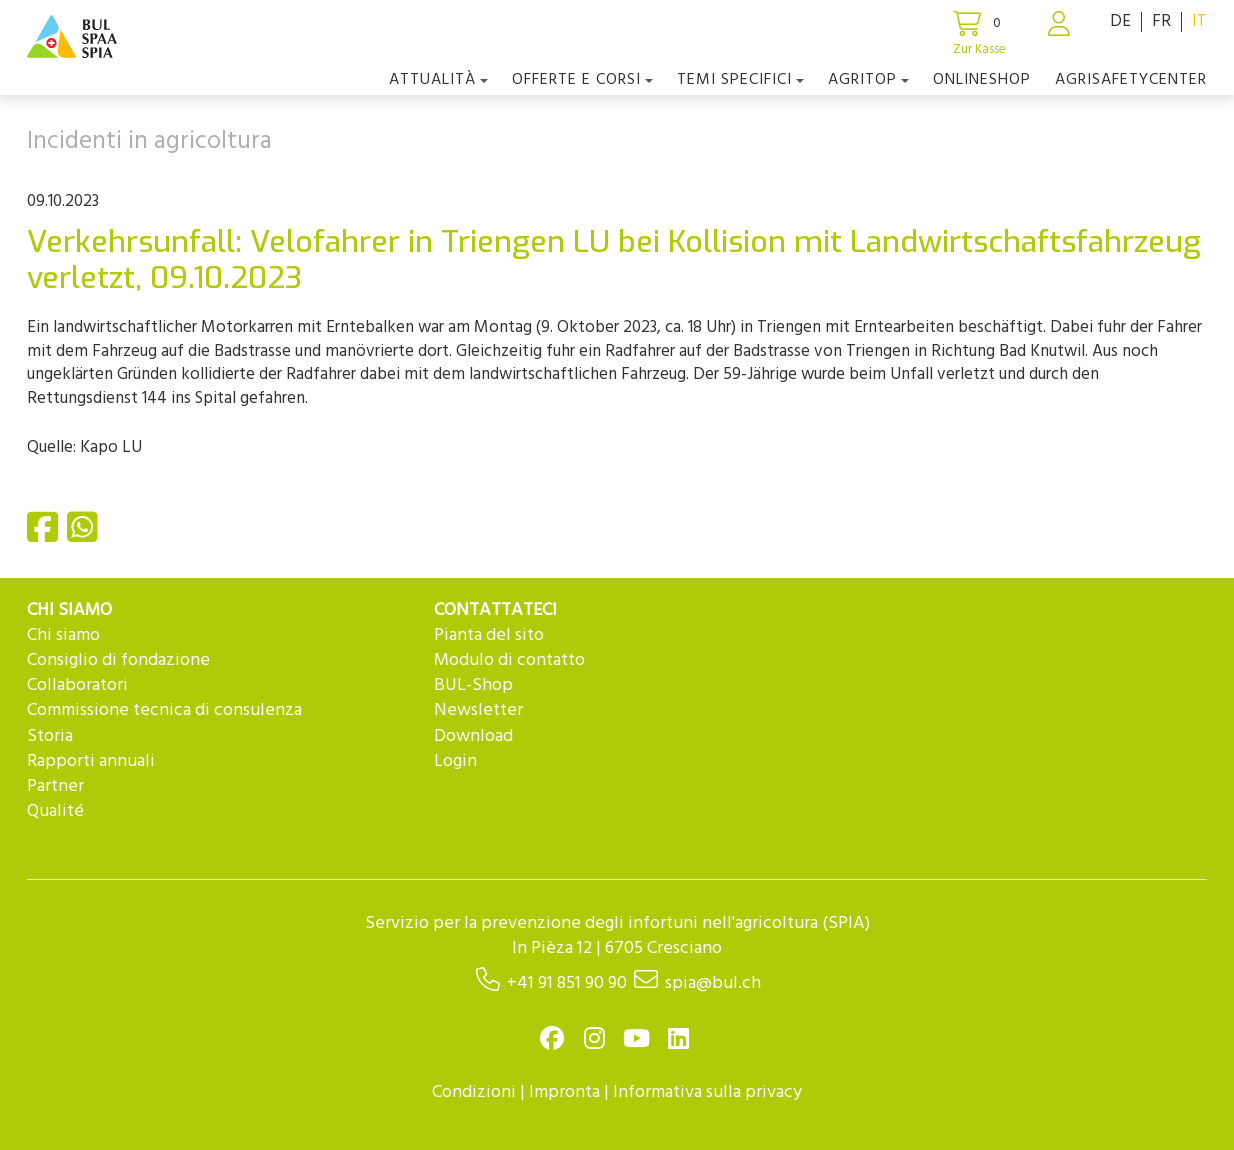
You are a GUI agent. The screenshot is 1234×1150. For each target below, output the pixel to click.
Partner (55, 786)
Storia (50, 736)
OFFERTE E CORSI (582, 80)
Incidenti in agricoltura (149, 142)
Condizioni (474, 1092)
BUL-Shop (473, 685)
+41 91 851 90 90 (567, 983)
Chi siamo (63, 635)
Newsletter (478, 710)
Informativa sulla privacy (707, 1092)
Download (473, 736)
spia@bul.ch (713, 983)
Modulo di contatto (509, 660)
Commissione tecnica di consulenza (164, 710)
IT (1199, 21)
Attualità (438, 80)
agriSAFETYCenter (1131, 80)
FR (1161, 21)
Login (455, 761)
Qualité (55, 811)
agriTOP (868, 80)
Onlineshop (982, 80)
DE (1120, 21)
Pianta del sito (489, 635)
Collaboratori (77, 685)
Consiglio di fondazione (118, 660)
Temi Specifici (740, 80)
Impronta (564, 1092)
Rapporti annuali (91, 761)
